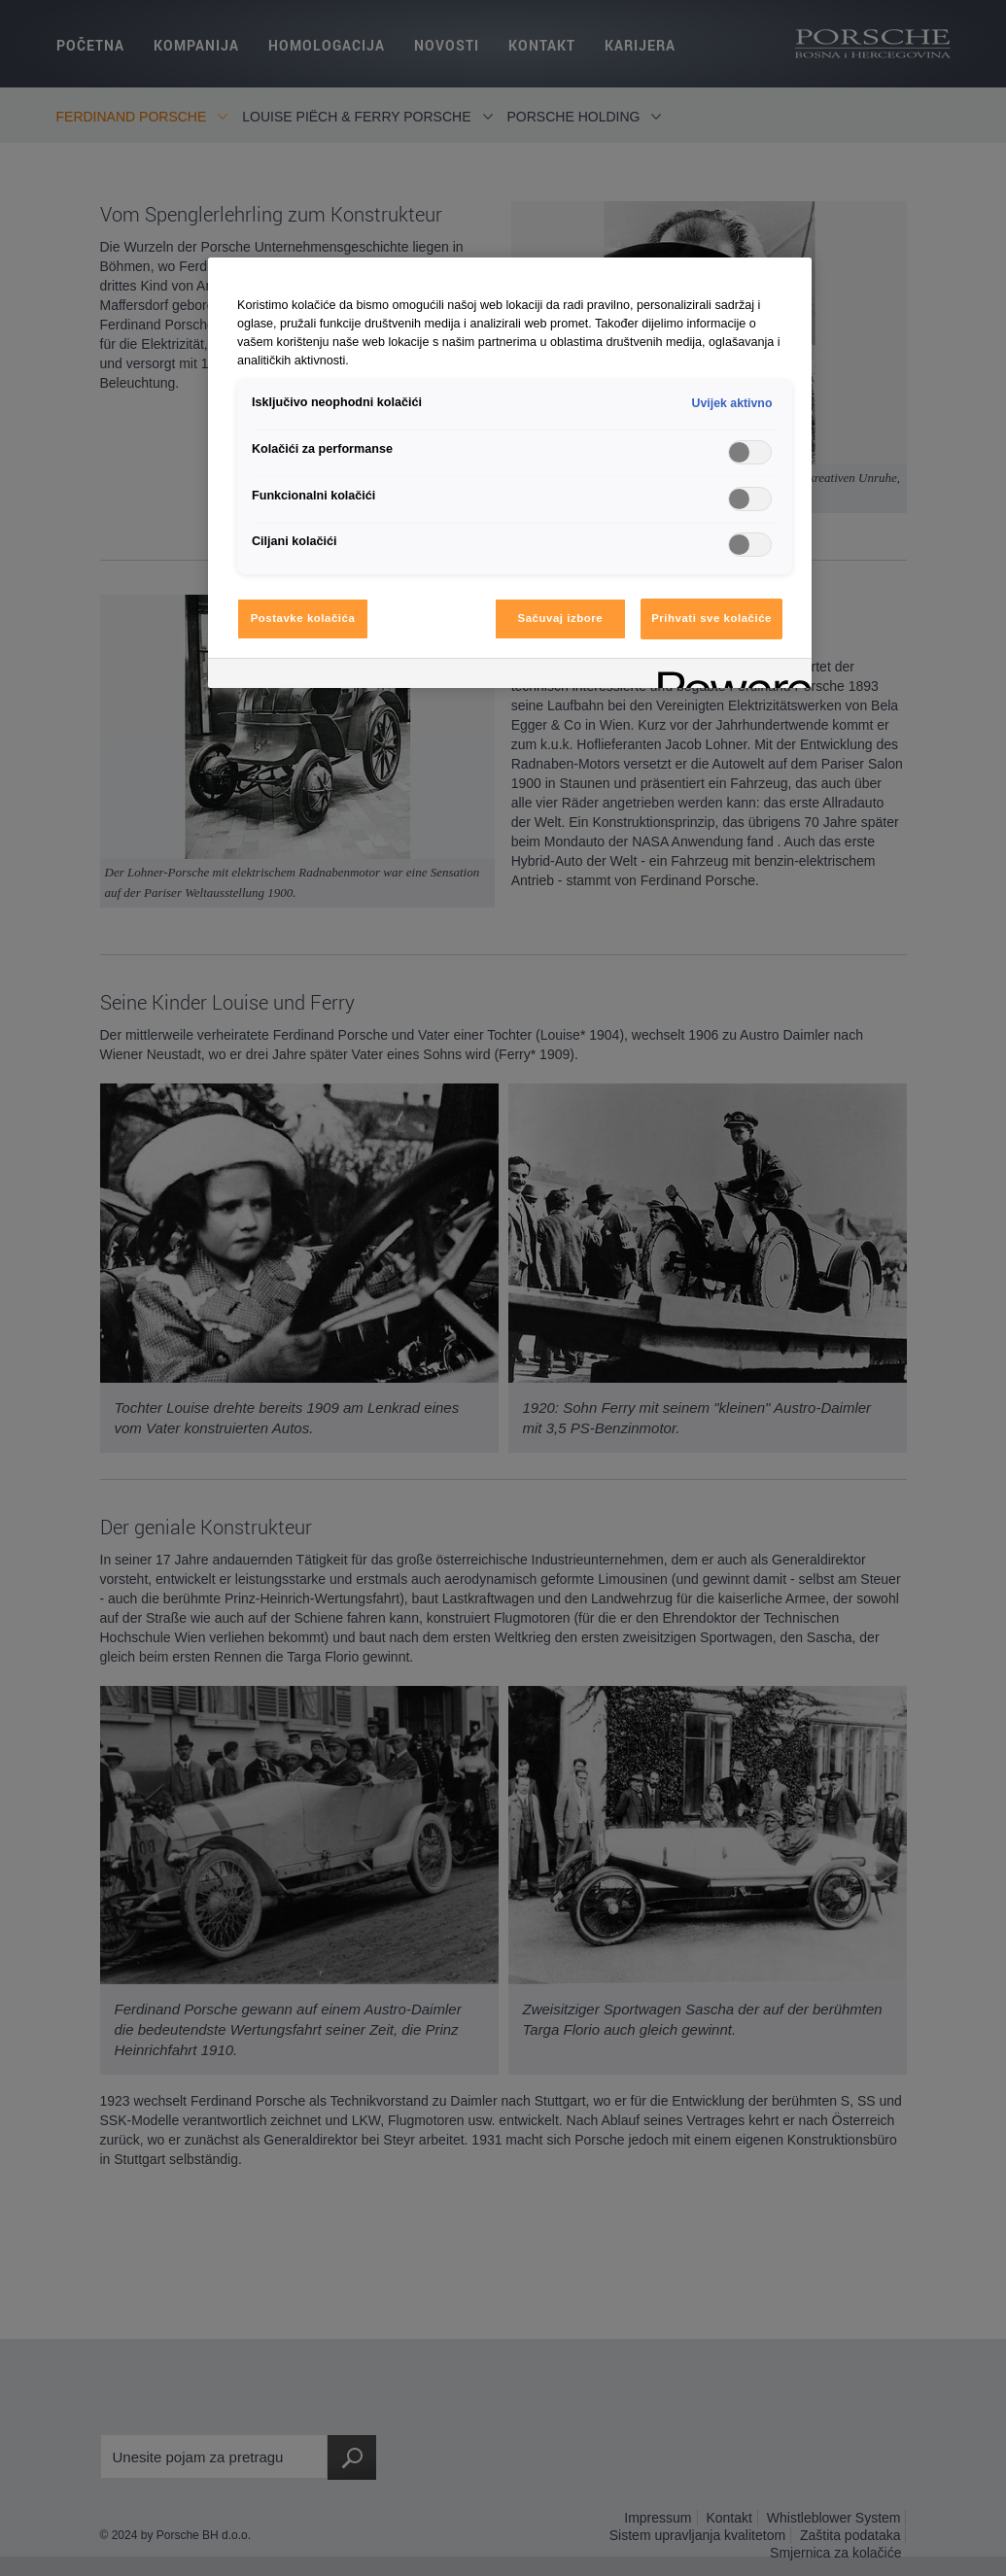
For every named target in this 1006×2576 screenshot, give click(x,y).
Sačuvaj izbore (561, 618)
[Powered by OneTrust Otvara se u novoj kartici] (728, 676)
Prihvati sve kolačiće (711, 618)
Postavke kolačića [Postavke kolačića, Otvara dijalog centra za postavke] (303, 618)
